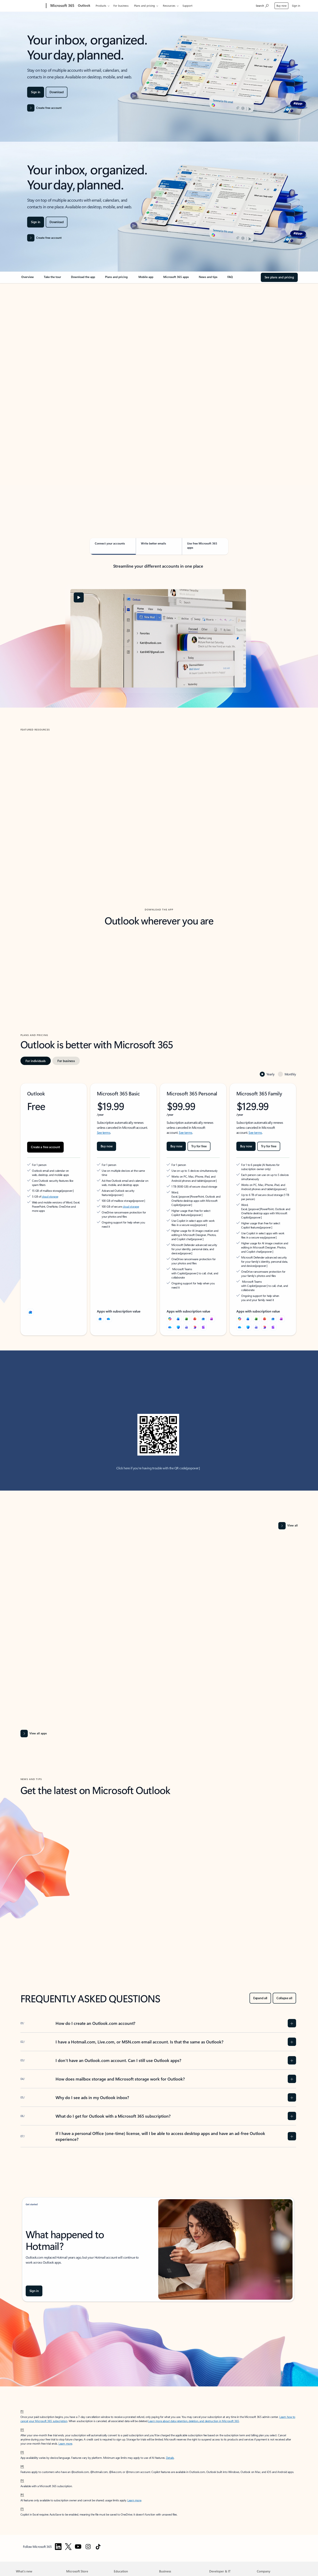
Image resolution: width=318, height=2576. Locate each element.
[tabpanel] (158, 628)
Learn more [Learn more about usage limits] (134, 2500)
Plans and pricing (144, 5)
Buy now (281, 5)
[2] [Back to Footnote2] (22, 2429)
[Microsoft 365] (62, 5)
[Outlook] (100, 1318)
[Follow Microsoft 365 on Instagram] (88, 2546)
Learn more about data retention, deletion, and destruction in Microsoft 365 (193, 2421)
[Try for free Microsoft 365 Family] (268, 1146)
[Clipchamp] (203, 1327)
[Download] (56, 92)
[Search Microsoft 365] (262, 5)
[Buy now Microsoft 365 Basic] (106, 1146)
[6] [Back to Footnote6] (22, 2494)
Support (187, 5)
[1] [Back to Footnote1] (22, 2411)
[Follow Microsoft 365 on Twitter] (68, 2546)
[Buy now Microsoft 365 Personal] (176, 1146)
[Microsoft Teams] (186, 1327)
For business (121, 5)
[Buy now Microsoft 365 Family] (246, 1146)
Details (170, 2458)
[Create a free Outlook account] (45, 1147)
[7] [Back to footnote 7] (22, 2508)
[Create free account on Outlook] (44, 108)
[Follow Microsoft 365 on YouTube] (78, 2546)
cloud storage (50, 1196)
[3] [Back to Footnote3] (22, 2451)
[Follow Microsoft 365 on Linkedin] (58, 2546)
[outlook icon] (30, 1312)
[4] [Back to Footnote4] (22, 2466)
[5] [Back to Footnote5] (22, 2480)
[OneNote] (211, 1318)
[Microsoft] (30, 5)
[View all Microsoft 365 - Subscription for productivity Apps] (288, 1525)
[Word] (178, 1318)
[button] (79, 597)
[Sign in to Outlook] (35, 92)
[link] (27, 278)
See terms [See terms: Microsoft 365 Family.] (255, 1132)
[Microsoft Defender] (178, 1327)
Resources (169, 5)
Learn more (65, 2443)
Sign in (296, 5)
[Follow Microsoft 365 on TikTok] (98, 2546)
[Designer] (195, 1327)
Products (101, 5)
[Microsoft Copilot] (170, 1318)
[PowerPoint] (195, 1318)
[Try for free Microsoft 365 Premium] (199, 1146)
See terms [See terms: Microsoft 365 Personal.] (185, 1132)
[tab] (113, 546)
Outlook (84, 5)
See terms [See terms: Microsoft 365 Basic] (103, 1132)
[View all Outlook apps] (33, 1733)
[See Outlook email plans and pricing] (279, 277)
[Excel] (186, 1318)
